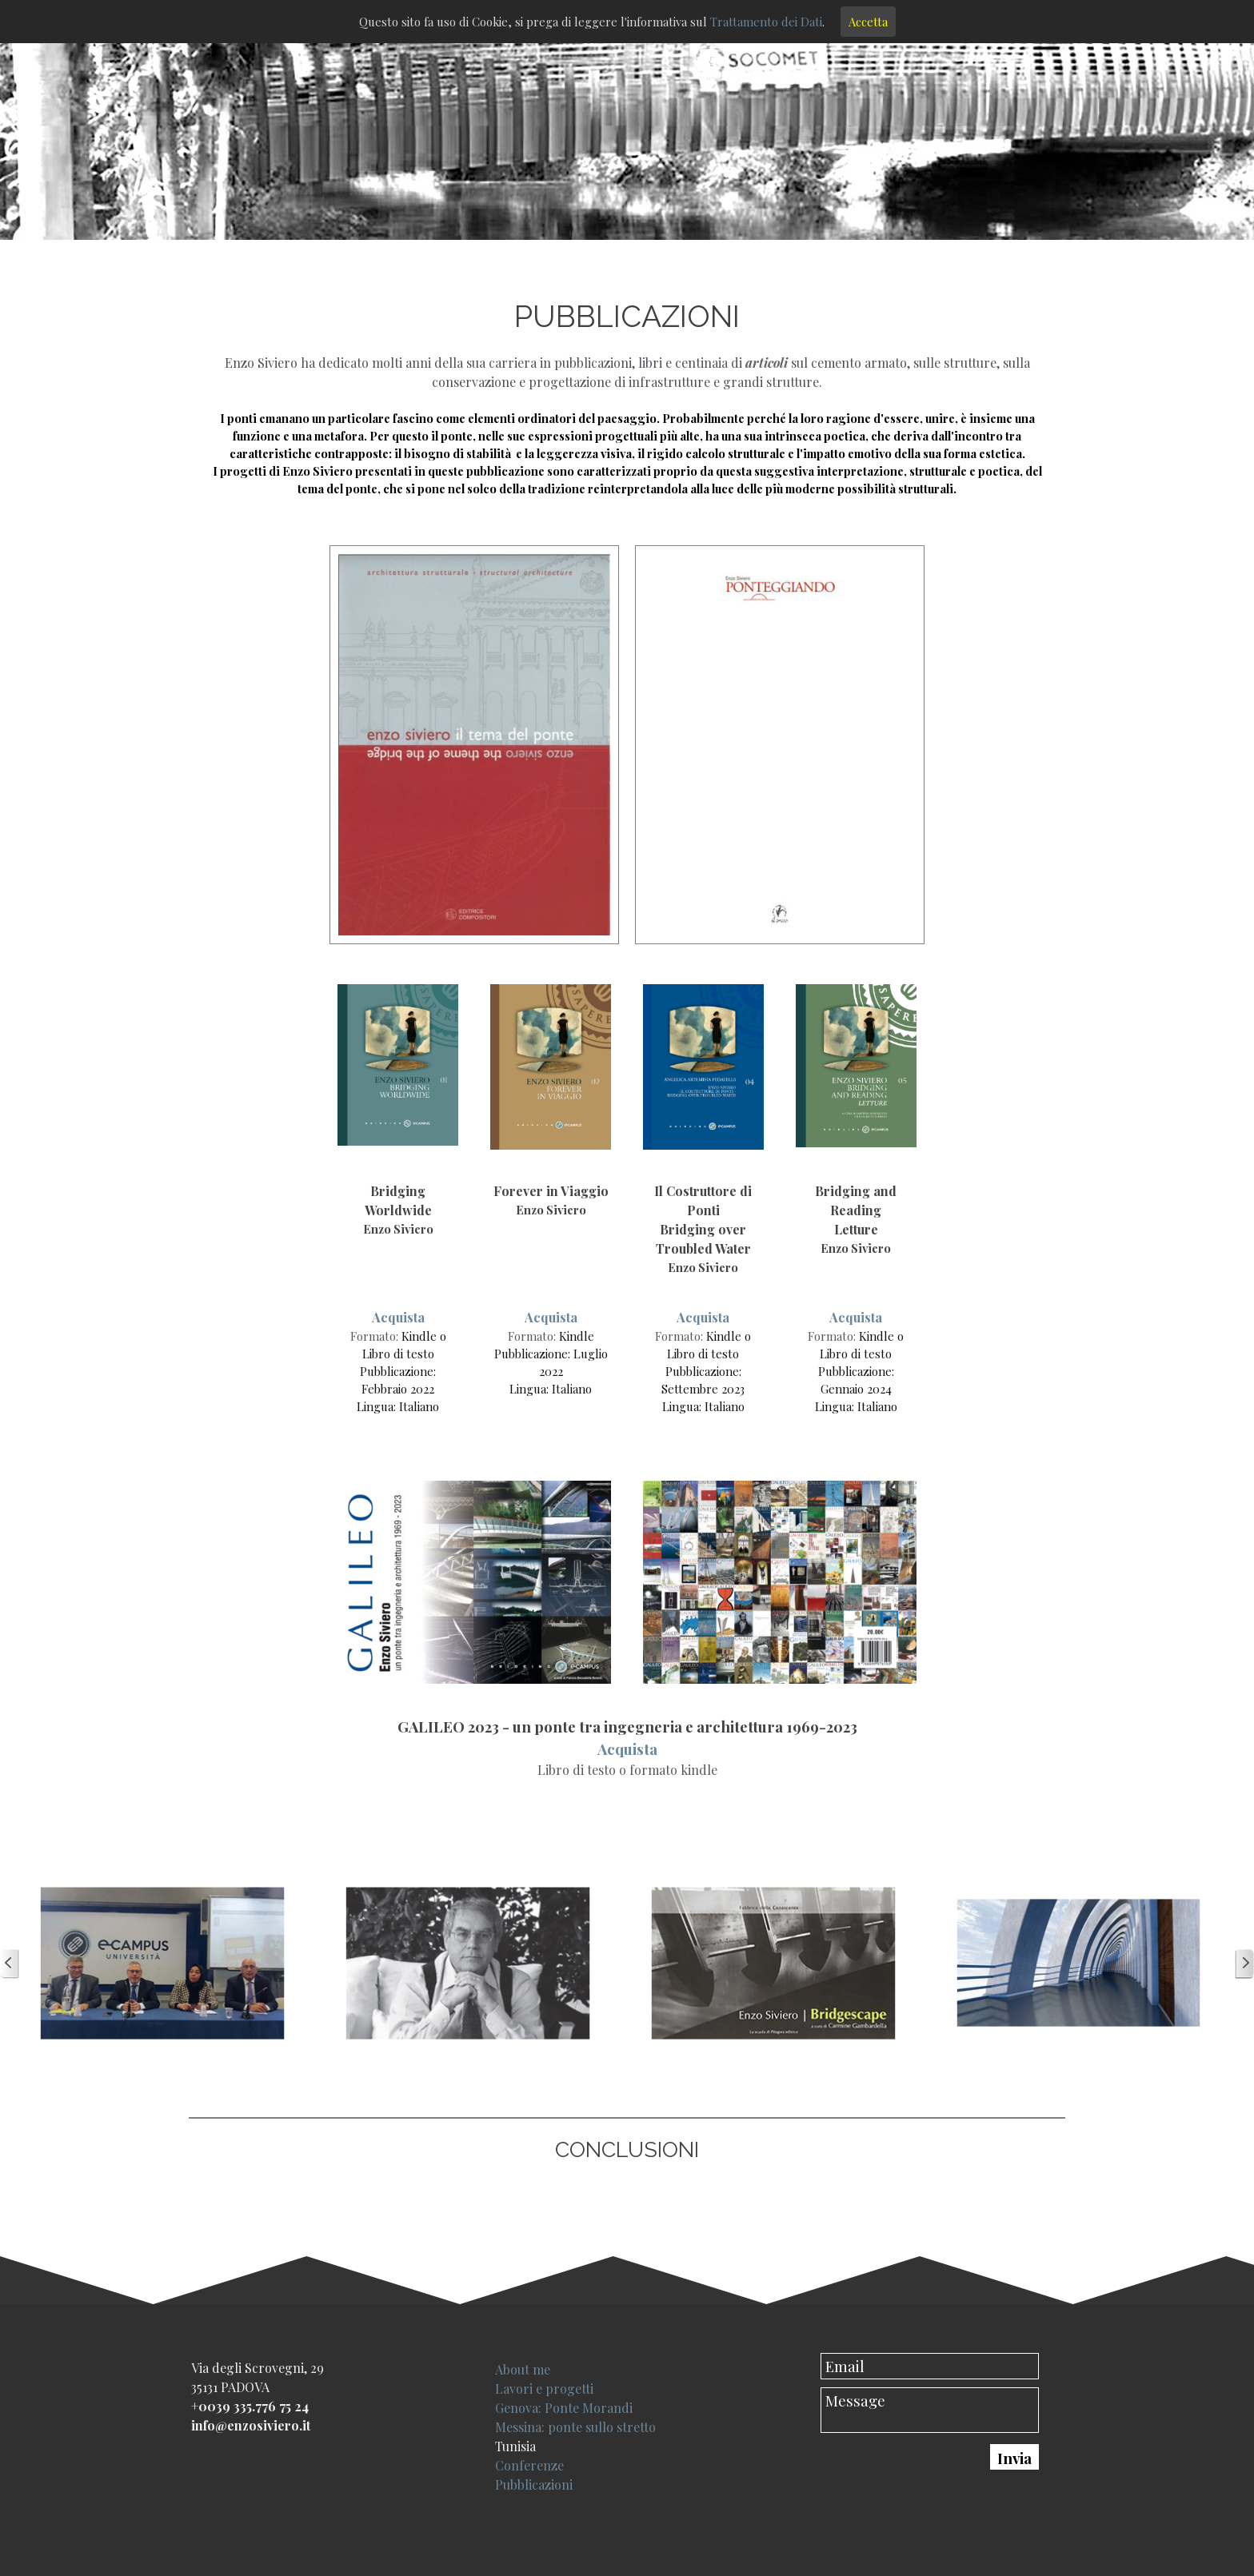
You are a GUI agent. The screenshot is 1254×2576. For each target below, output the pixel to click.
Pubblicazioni (534, 2484)
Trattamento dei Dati (766, 22)
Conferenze (529, 2465)
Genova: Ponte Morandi (564, 2407)
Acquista (398, 1317)
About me (522, 2369)
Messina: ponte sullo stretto (575, 2426)
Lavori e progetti (544, 2388)
